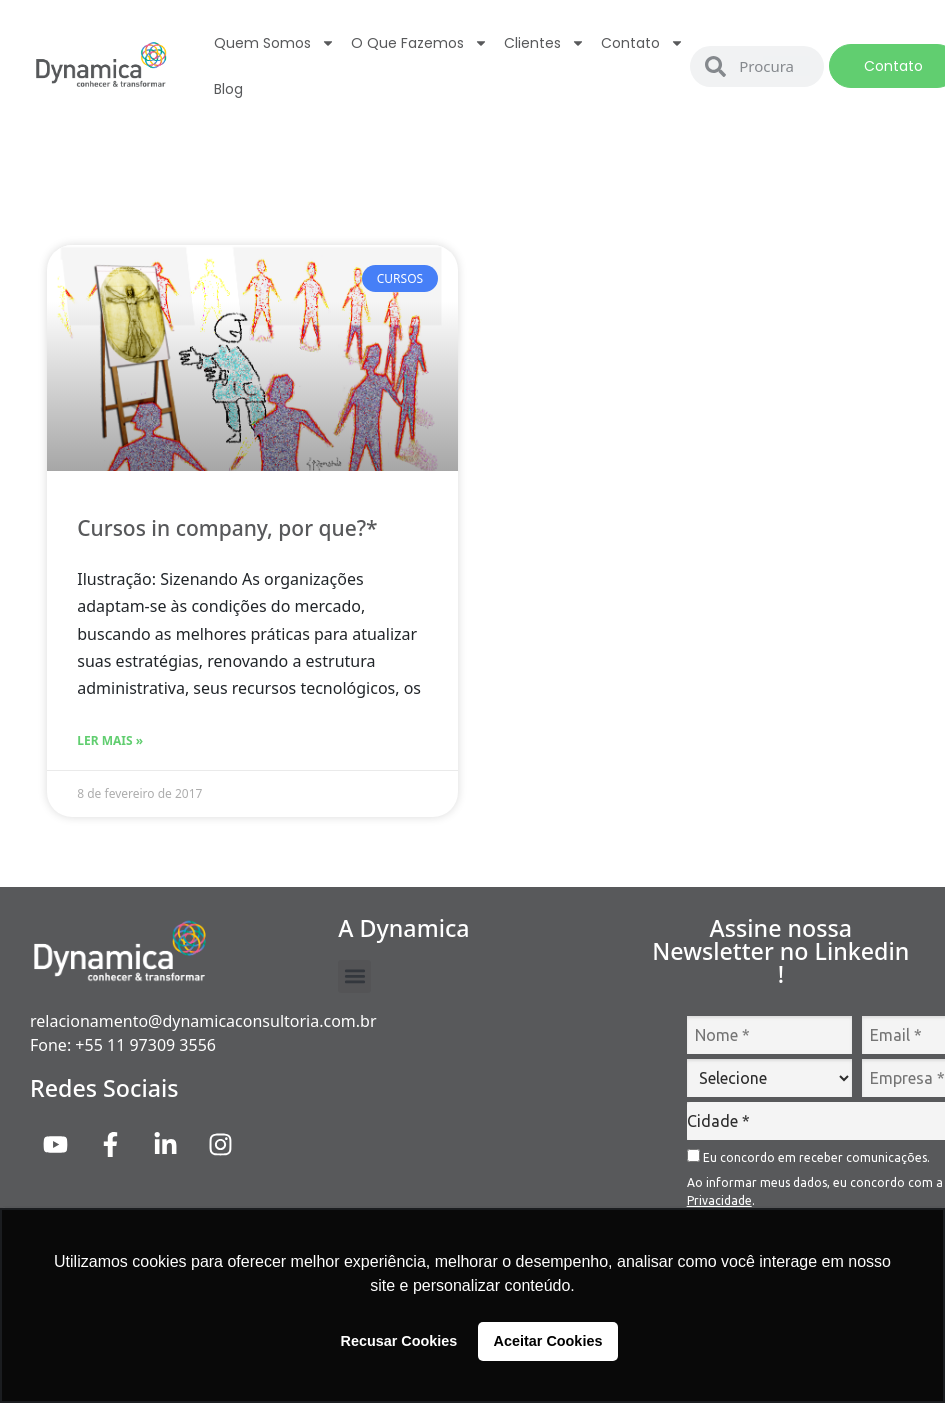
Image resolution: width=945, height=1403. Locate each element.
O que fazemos (419, 43)
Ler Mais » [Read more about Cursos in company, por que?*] (110, 740)
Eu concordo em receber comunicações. (808, 1156)
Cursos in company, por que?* (227, 528)
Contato (642, 43)
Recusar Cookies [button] (399, 1341)
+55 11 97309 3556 (145, 1045)
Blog (228, 89)
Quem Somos (274, 43)
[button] (354, 976)
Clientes (544, 43)
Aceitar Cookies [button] (548, 1341)
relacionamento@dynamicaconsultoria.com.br (203, 1021)
